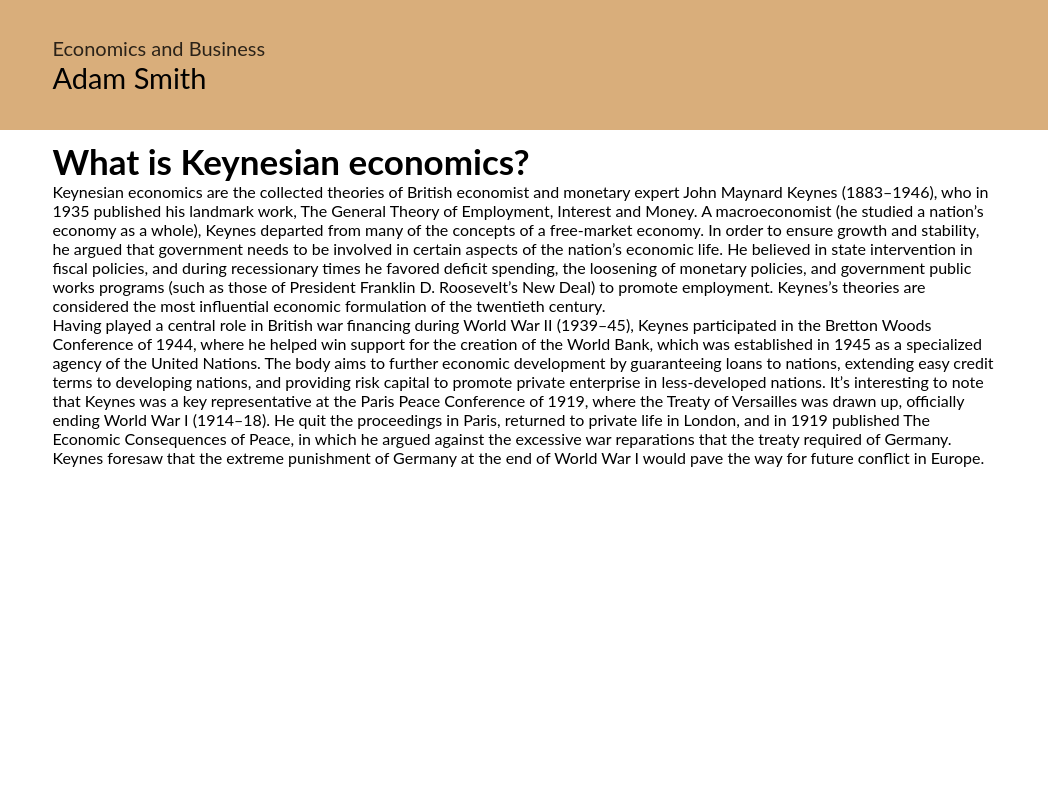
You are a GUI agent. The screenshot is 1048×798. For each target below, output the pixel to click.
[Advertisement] (524, 655)
